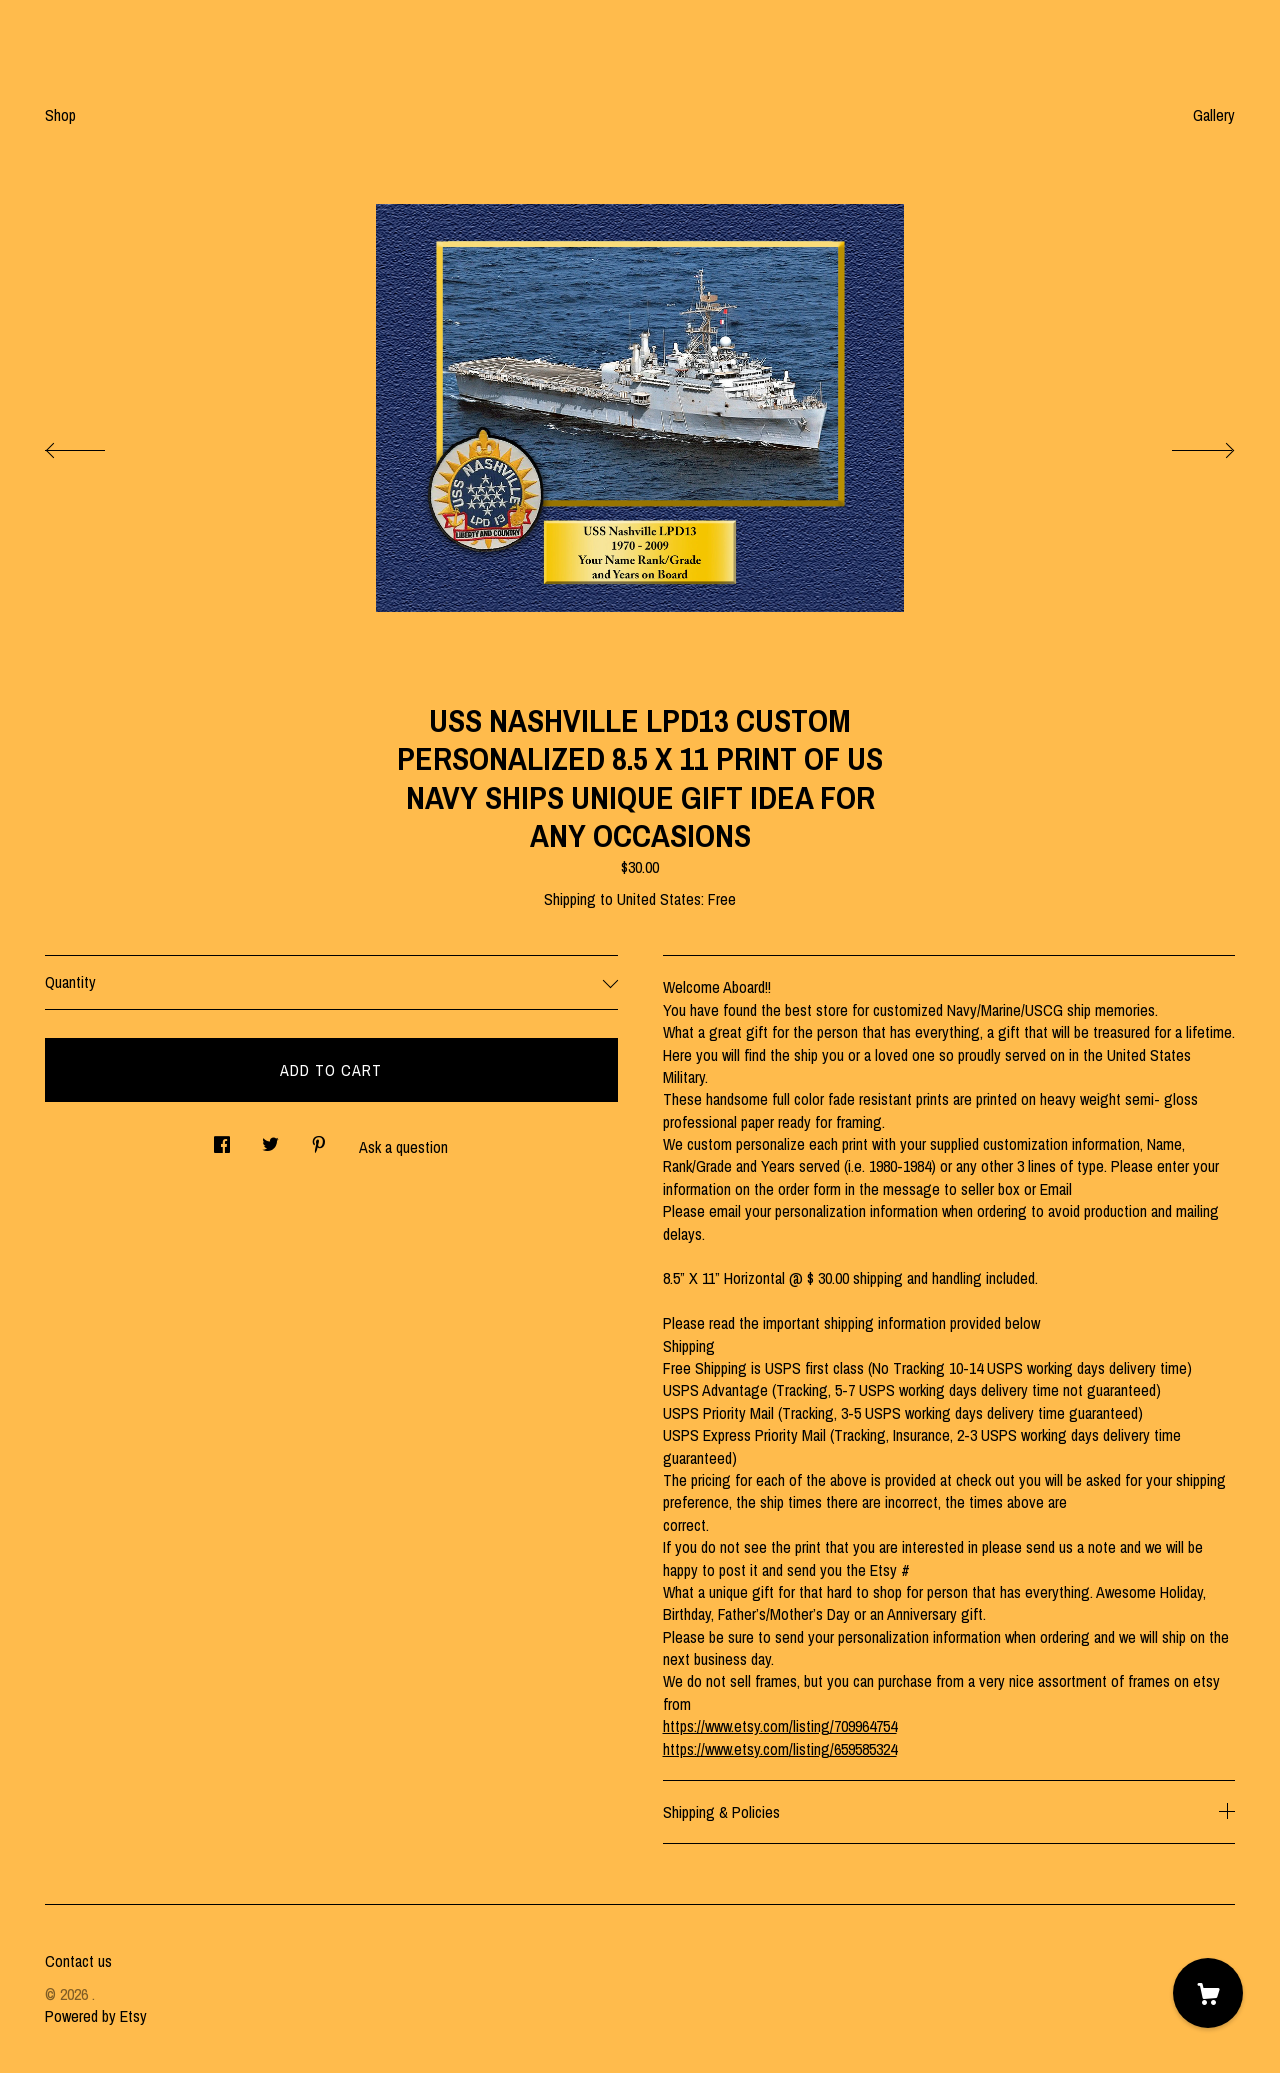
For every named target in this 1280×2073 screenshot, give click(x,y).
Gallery (1214, 115)
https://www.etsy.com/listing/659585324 (780, 1749)
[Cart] (1208, 1993)
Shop (60, 115)
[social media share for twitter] (270, 1138)
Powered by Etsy (96, 2016)
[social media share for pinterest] (319, 1138)
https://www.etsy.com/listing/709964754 (780, 1726)
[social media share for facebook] (222, 1138)
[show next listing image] (1185, 445)
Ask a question (403, 1147)
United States (659, 899)
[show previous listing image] (95, 445)
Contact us (78, 1961)
